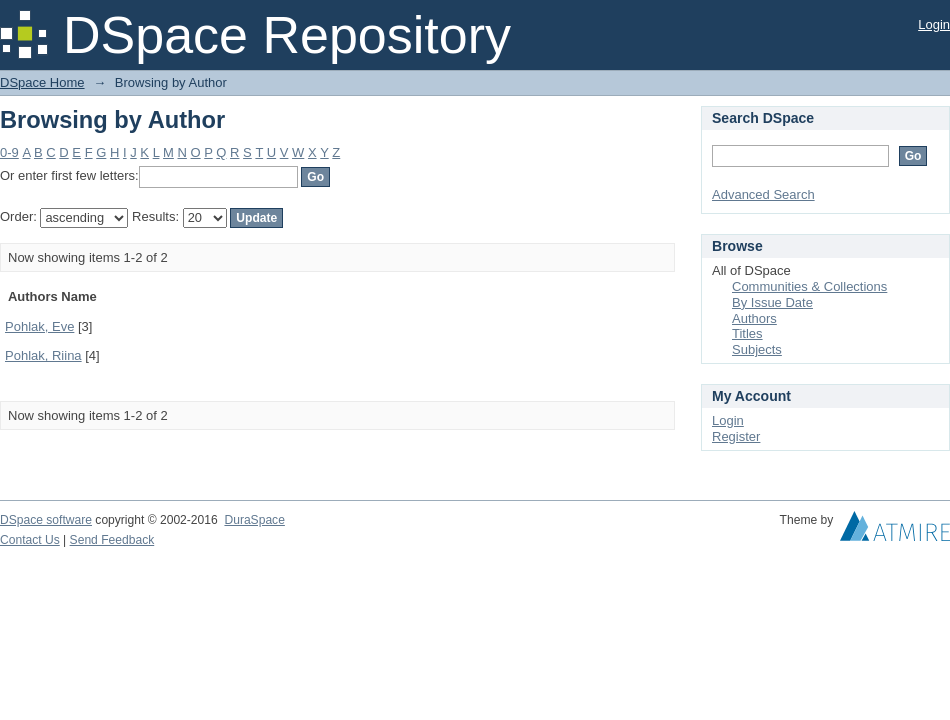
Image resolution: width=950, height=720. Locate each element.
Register (736, 436)
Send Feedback (112, 540)
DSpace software (46, 520)
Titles (747, 333)
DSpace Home (42, 82)
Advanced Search (763, 194)
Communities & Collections (809, 286)
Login (934, 24)
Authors (754, 318)
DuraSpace (254, 520)
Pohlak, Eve (39, 326)
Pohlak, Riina (43, 355)
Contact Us (30, 540)
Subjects (757, 349)
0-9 (9, 152)
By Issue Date (772, 302)
